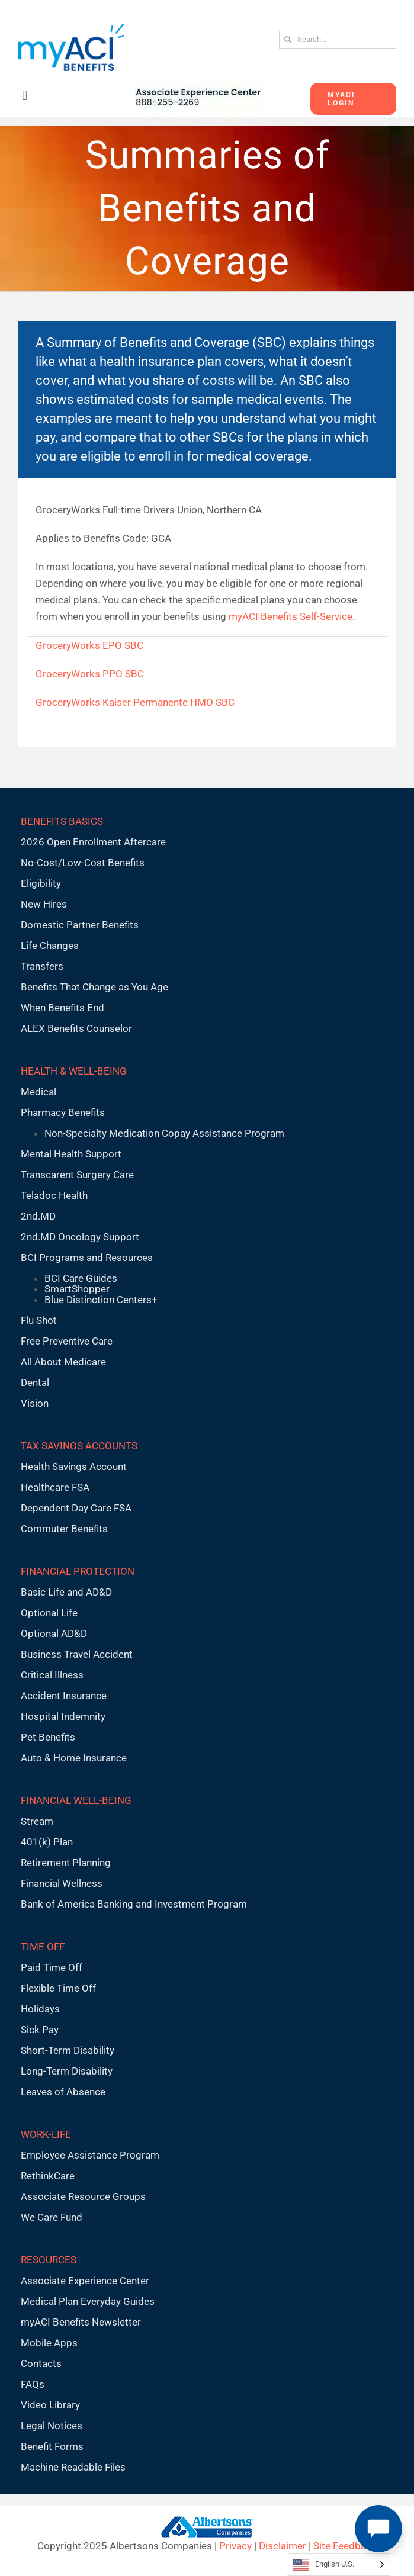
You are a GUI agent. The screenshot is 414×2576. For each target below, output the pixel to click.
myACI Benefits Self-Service (290, 616)
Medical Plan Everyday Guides (88, 2301)
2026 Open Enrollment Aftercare (93, 842)
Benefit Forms (52, 2446)
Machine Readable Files (73, 2467)
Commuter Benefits (64, 1529)
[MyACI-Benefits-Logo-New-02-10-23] (71, 28)
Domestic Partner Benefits (80, 925)
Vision (35, 1403)
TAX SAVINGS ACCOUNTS (79, 1446)
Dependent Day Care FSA (76, 1508)
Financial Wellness (61, 1883)
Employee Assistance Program (90, 2155)
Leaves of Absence (63, 2092)
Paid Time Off (51, 1967)
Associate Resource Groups (83, 2196)
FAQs (32, 2384)
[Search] (288, 40)
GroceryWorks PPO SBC (90, 674)
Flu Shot (39, 1320)
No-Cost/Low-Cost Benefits (83, 863)
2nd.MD (38, 1216)
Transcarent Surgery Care (77, 1175)
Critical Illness (52, 1675)
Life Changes (50, 945)
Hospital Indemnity (63, 1716)
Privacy (235, 2546)
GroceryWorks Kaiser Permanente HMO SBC (135, 702)
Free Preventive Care (67, 1341)
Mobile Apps (49, 2343)
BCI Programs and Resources (87, 1257)
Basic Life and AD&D (66, 1592)
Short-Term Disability (67, 2050)
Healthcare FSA (55, 1487)
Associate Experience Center (85, 2280)
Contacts (41, 2363)
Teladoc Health (54, 1195)
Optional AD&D (54, 1633)
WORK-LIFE (46, 2134)
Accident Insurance (64, 1696)
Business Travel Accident (77, 1654)
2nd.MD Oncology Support (80, 1237)
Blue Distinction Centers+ (101, 1299)
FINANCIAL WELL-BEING (76, 1800)
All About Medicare (63, 1362)
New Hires (44, 904)
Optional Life (49, 1613)
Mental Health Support (71, 1154)
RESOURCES (48, 2260)
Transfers (42, 966)
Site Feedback (345, 2546)
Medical (38, 1092)
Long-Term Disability (67, 2071)
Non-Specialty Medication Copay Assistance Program (164, 1133)
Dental (35, 1382)
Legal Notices (51, 2426)
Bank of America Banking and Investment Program (134, 1904)
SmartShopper (77, 1289)
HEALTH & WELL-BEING (74, 1071)
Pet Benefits (48, 1737)
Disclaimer (282, 2546)
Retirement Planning (66, 1863)
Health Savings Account (74, 1466)
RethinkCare (48, 2176)
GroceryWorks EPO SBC (89, 645)
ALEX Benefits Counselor (76, 1028)
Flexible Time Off (58, 1988)
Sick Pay (40, 2029)
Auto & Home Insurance (74, 1758)
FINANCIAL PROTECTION (77, 1571)
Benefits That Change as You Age (94, 987)
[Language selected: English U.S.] (338, 2564)
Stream (37, 1821)
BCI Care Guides (80, 1278)
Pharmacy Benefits (63, 1112)
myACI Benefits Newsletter (81, 2322)
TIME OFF (43, 1947)
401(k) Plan (47, 1842)
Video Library (50, 2405)
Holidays (40, 2009)
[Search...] (337, 40)
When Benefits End (62, 1008)
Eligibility (41, 883)
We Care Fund (51, 2217)
